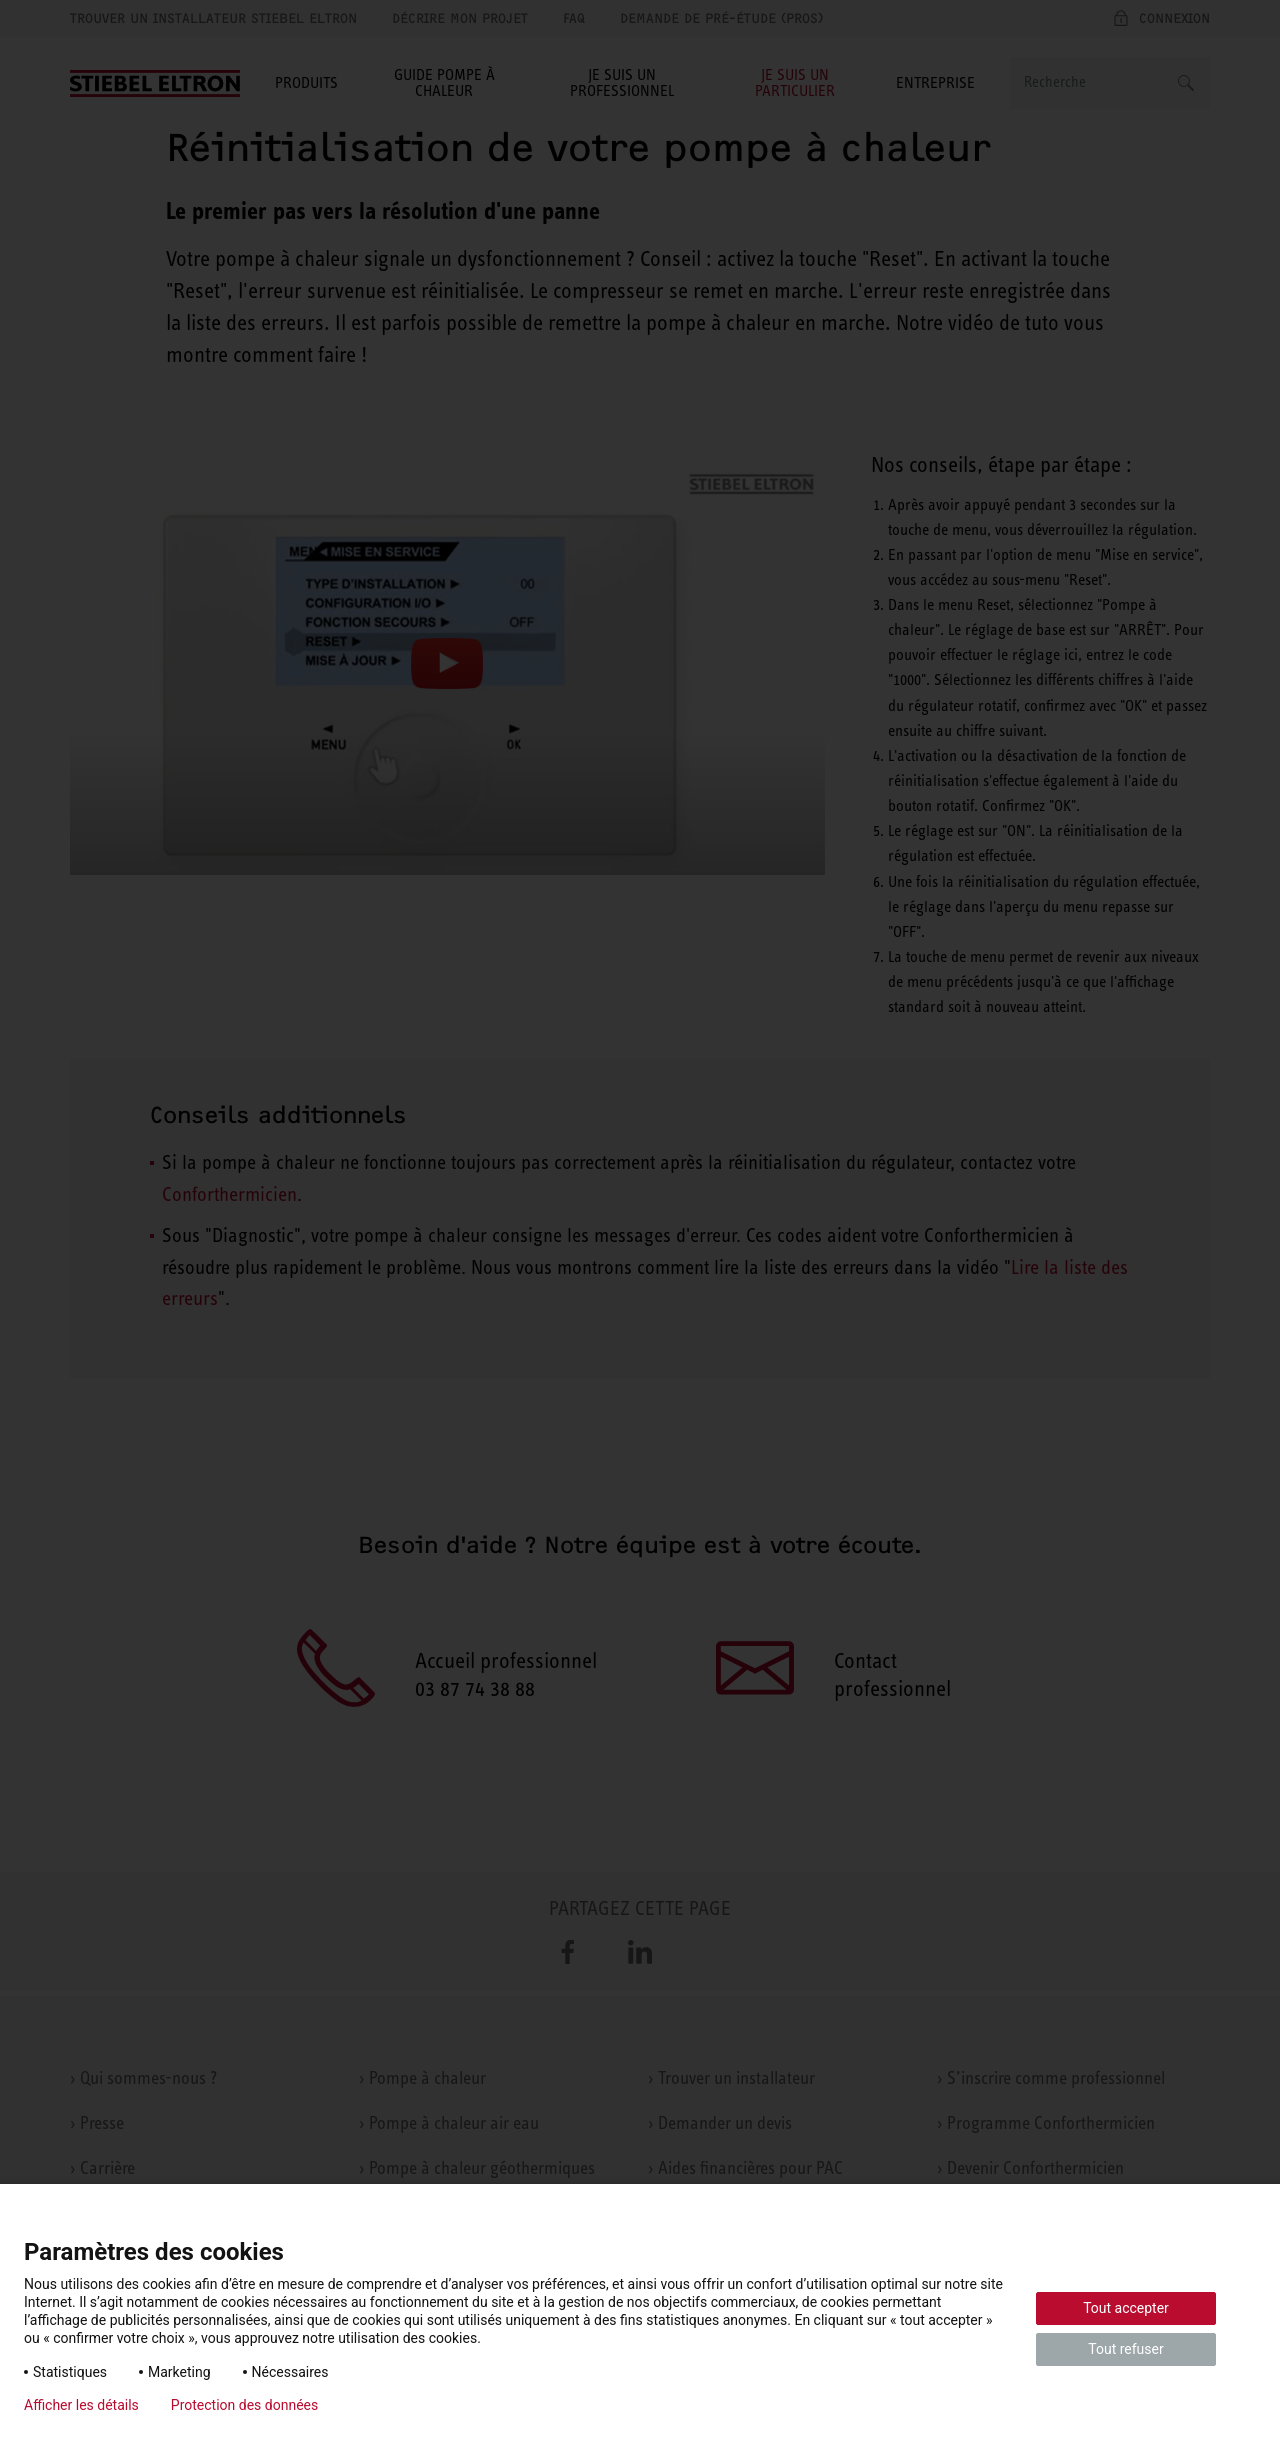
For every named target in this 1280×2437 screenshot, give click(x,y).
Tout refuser (1125, 2349)
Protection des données (244, 2405)
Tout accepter (1126, 2308)
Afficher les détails (81, 2405)
